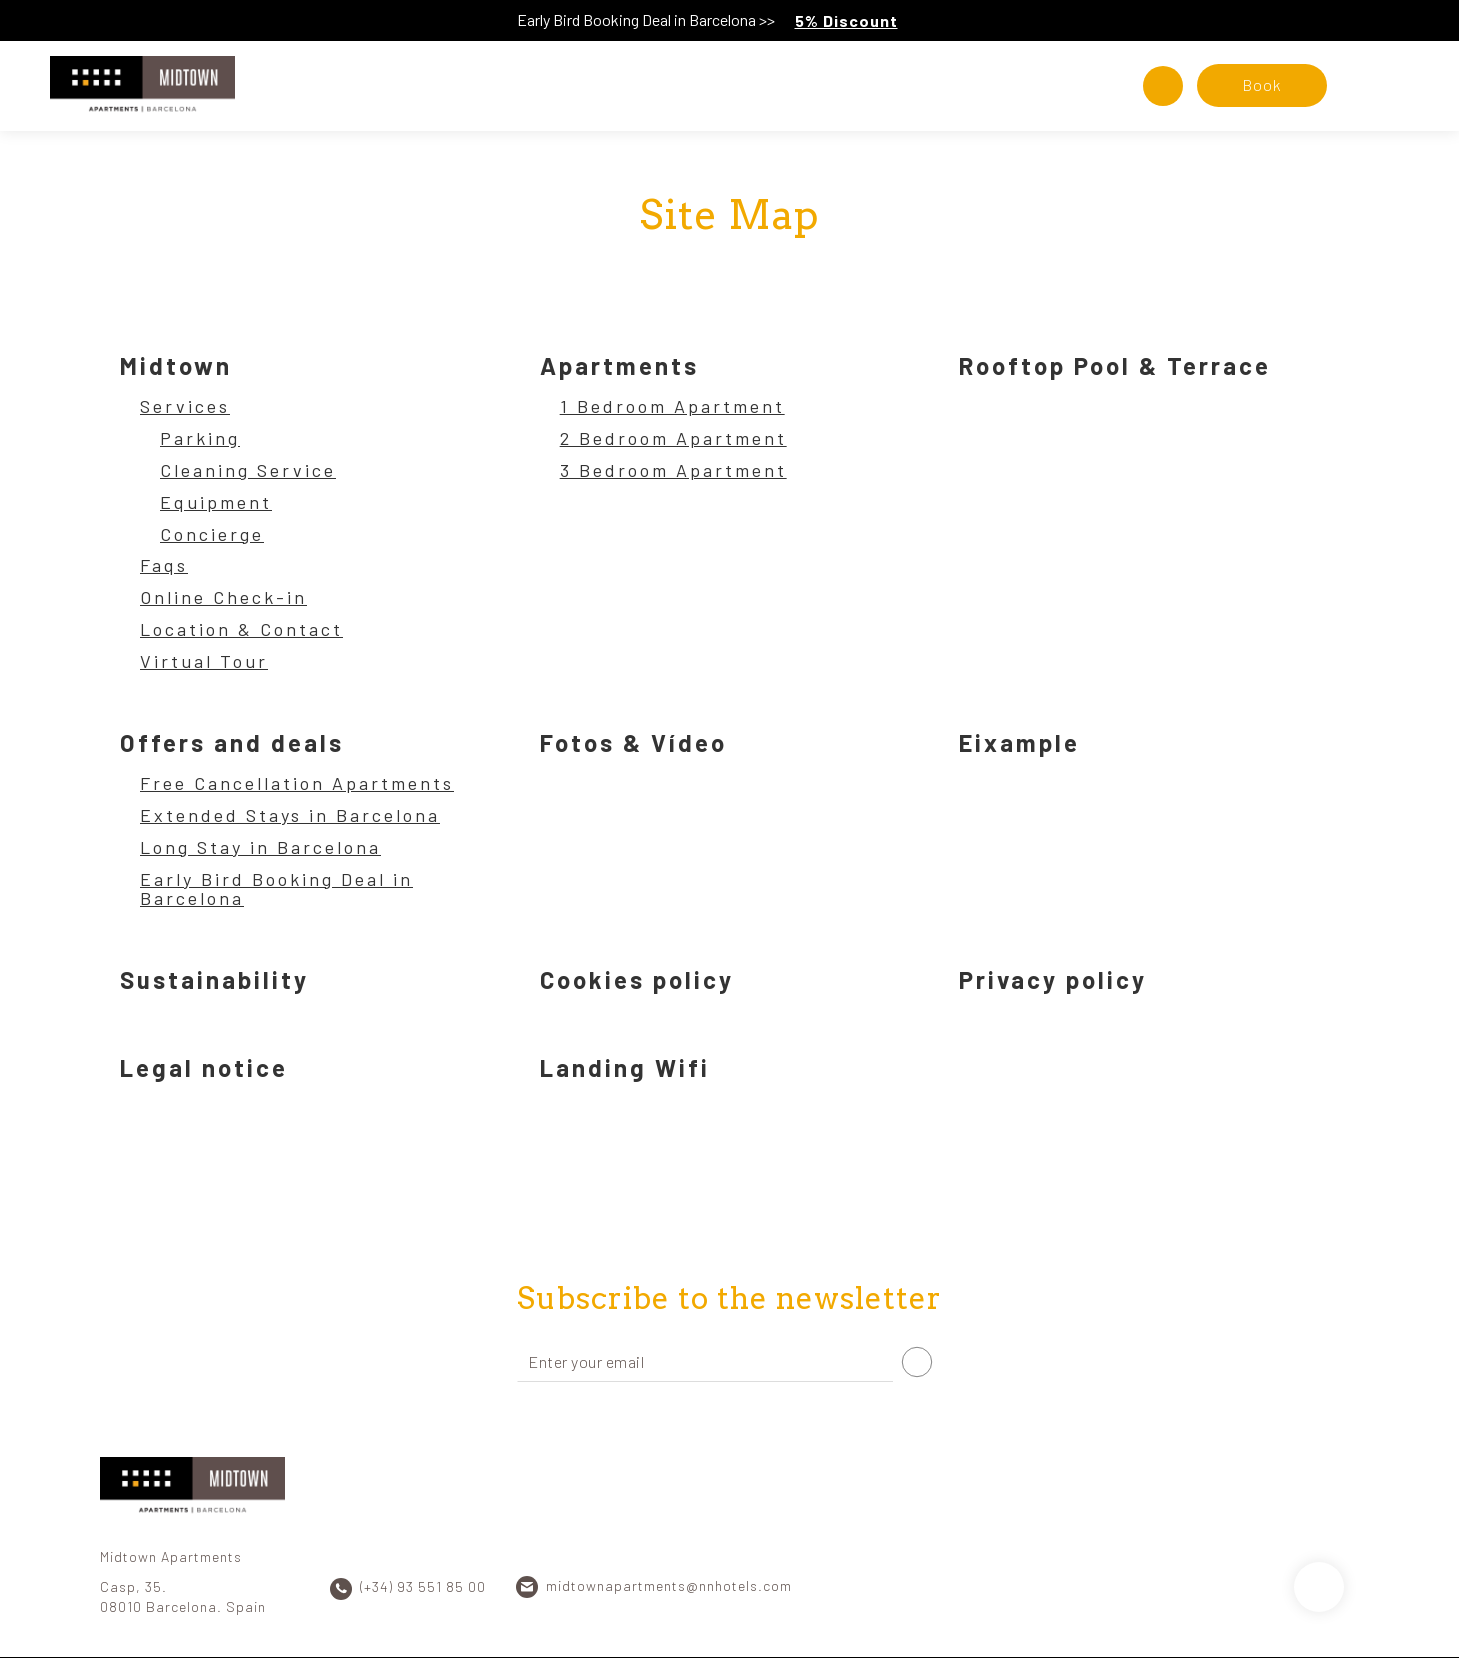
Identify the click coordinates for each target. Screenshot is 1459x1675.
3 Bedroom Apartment (673, 471)
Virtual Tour (204, 662)
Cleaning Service (248, 471)
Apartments (619, 365)
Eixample (1019, 742)
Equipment (216, 503)
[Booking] (1262, 85)
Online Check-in (223, 598)
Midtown (176, 365)
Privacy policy (1053, 979)
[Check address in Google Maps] (1163, 86)
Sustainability (214, 979)
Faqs (164, 566)
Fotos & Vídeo (633, 742)
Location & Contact (241, 630)
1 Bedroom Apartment (672, 407)
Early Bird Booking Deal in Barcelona (276, 890)
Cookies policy (637, 979)
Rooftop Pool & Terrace (1115, 365)
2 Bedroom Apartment (673, 439)
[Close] (1439, 20)
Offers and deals (232, 742)
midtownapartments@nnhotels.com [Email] (669, 1585)
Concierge (212, 535)
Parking (200, 439)
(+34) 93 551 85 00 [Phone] (423, 1586)
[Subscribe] (917, 1362)
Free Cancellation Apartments (297, 784)
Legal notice (204, 1067)
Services (185, 407)
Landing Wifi (625, 1067)
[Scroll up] (1319, 1587)
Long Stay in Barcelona (260, 848)
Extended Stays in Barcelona (290, 816)
